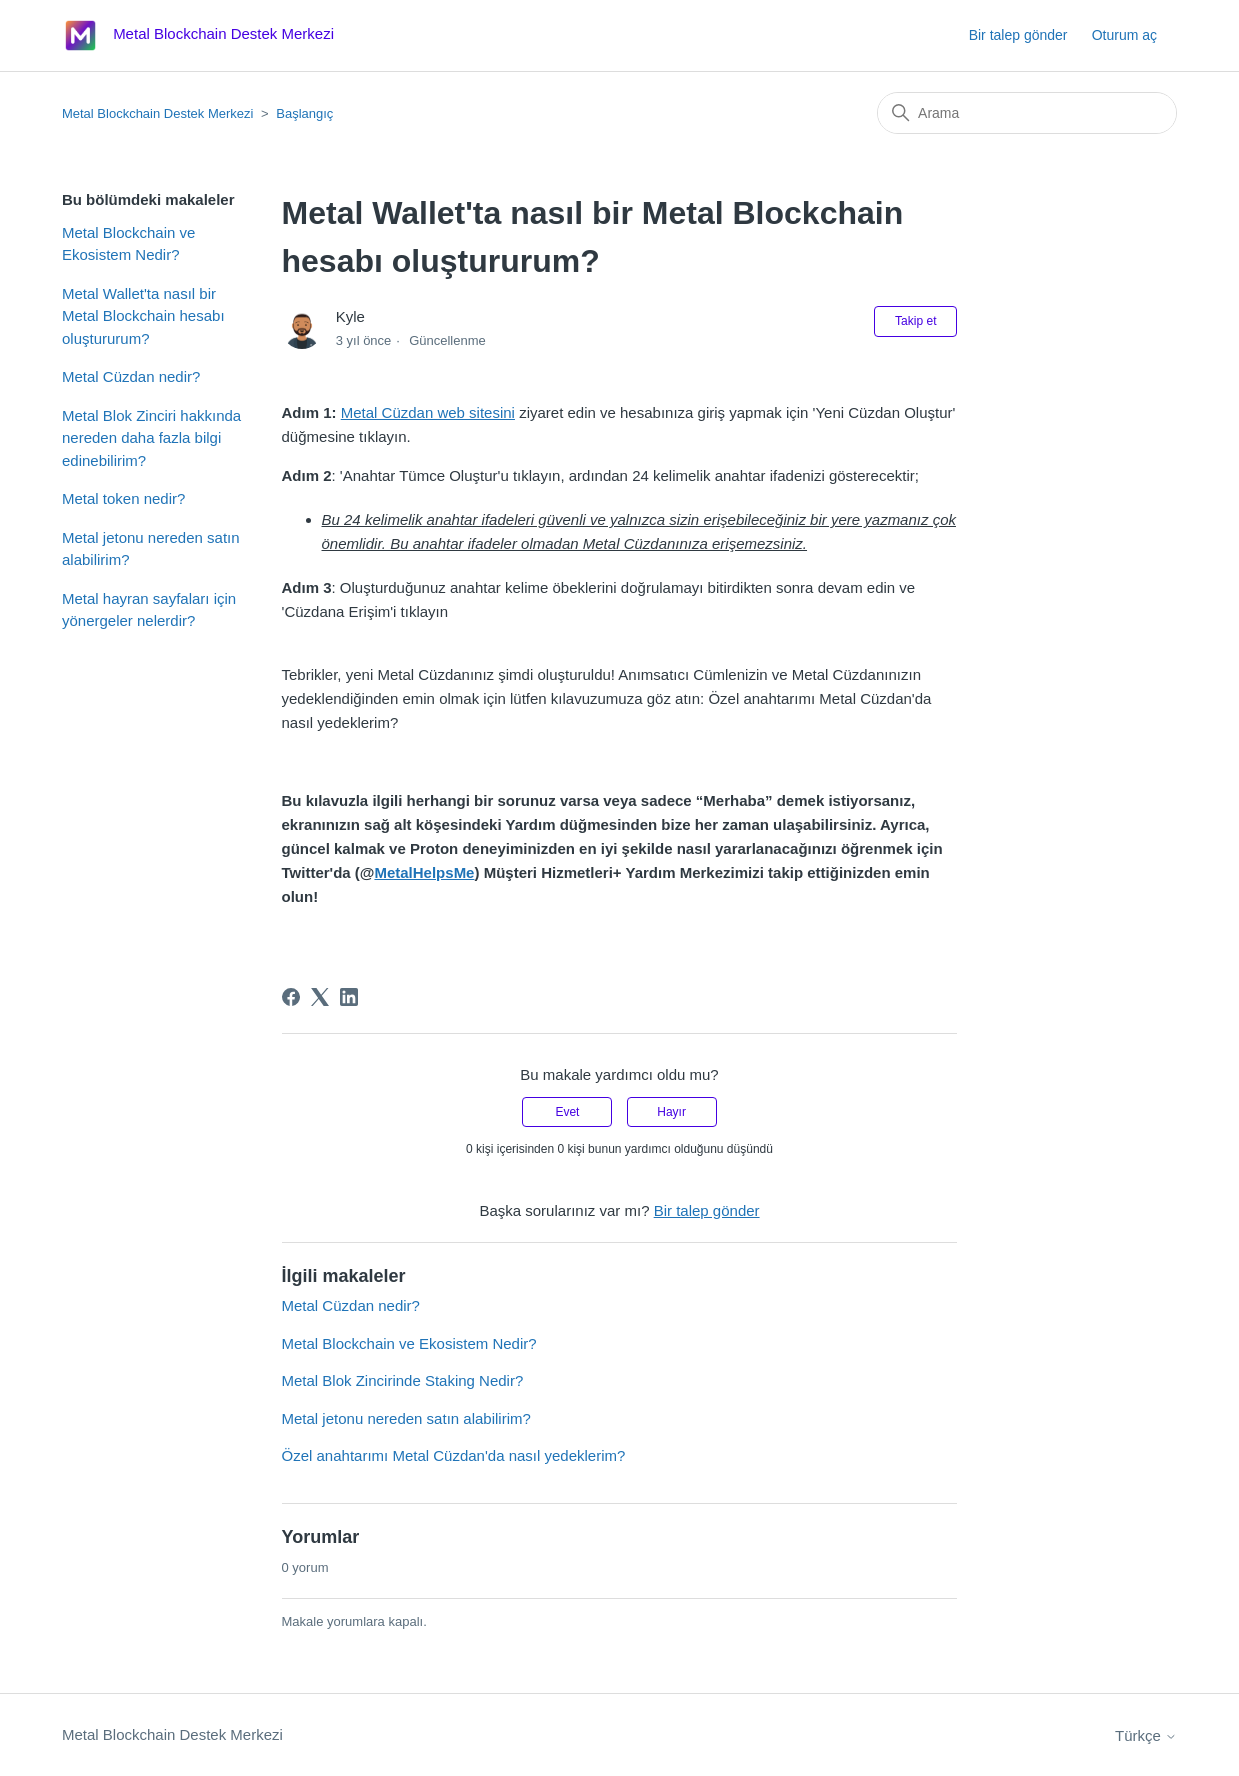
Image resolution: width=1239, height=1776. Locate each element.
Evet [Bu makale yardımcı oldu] (567, 1112)
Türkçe (1146, 1735)
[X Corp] (320, 997)
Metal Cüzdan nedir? (131, 376)
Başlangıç (304, 113)
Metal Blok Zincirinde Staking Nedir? (403, 1380)
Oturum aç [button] (1124, 35)
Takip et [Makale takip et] (915, 321)
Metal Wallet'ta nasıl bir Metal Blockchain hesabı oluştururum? (143, 316)
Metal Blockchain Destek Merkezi (157, 113)
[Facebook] (291, 997)
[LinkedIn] (349, 997)
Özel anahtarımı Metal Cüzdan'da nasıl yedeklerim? (454, 1455)
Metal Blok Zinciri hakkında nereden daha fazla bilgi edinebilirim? (151, 438)
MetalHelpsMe (424, 872)
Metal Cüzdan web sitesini (428, 412)
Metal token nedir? (123, 498)
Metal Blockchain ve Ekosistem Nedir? (128, 244)
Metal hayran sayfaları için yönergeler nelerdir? (149, 610)
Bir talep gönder (1018, 35)
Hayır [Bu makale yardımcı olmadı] (671, 1112)
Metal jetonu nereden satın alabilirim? (151, 549)
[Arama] (1027, 113)
